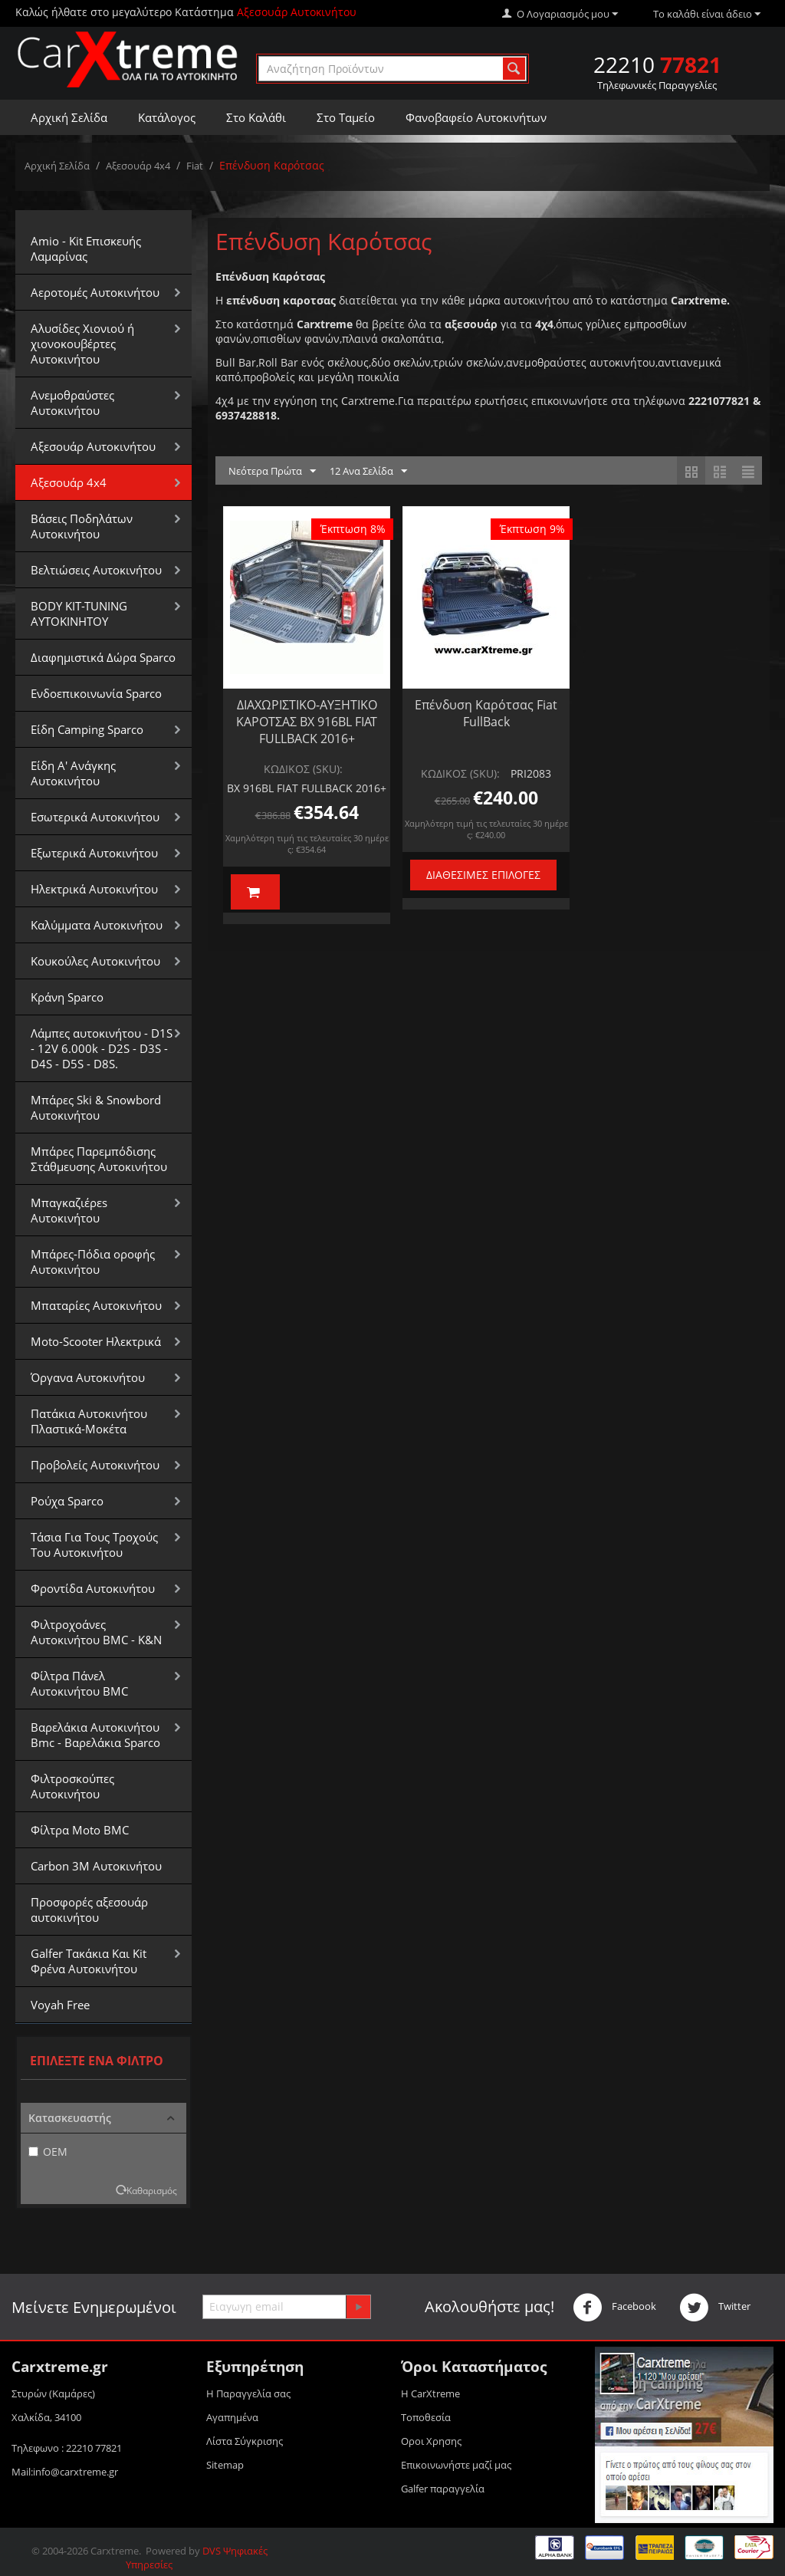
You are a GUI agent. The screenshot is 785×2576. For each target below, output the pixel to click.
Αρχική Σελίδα (69, 117)
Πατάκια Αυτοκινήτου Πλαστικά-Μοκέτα (89, 1421)
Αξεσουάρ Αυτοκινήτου (93, 446)
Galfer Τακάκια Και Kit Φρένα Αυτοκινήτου (88, 1961)
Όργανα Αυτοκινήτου (88, 1377)
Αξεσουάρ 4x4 (138, 166)
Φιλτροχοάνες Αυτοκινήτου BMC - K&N (96, 1632)
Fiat (194, 166)
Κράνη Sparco (67, 997)
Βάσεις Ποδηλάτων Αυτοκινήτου (82, 526)
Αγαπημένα (232, 2417)
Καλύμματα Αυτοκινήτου (97, 925)
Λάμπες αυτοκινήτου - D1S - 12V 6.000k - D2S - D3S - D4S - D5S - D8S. (101, 1048)
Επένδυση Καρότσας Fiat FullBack (486, 713)
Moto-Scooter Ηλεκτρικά (96, 1341)
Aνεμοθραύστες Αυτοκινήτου (72, 402)
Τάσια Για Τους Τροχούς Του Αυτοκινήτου (94, 1544)
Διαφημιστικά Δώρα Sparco (103, 657)
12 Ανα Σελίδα (368, 471)
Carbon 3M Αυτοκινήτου (96, 1866)
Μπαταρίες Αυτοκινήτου (96, 1305)
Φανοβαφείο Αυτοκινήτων (476, 117)
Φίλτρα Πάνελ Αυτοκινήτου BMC (79, 1683)
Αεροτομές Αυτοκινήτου (95, 292)
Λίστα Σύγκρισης (244, 2441)
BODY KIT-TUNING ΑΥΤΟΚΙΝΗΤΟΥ (79, 613)
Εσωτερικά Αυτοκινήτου (95, 816)
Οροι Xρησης (431, 2441)
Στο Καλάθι (256, 117)
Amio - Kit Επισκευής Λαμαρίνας (86, 248)
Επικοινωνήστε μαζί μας (456, 2465)
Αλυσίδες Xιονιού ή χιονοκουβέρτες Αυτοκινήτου (82, 344)
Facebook (614, 2307)
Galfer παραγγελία (442, 2488)
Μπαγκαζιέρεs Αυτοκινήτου (69, 1210)
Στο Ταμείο (346, 117)
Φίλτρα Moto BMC (80, 1829)
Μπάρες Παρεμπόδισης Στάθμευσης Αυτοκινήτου (99, 1158)
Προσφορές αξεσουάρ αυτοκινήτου (89, 1909)
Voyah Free (60, 2004)
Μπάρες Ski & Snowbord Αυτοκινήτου (96, 1107)
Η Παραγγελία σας (248, 2393)
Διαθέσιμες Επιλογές (483, 874)
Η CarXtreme (430, 2393)
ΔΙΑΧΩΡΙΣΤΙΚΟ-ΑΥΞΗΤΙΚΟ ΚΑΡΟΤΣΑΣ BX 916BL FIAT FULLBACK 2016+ (306, 721)
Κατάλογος (166, 117)
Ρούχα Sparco (67, 1500)
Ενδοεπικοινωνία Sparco (96, 693)
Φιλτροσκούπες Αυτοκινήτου (72, 1786)
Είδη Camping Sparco (87, 729)
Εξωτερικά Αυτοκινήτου (94, 852)
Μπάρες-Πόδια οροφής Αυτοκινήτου (93, 1261)
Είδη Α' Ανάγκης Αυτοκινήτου (73, 773)
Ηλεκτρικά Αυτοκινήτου (94, 889)
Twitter (715, 2307)
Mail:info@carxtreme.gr (64, 2472)
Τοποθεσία (426, 2417)
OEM (47, 2151)
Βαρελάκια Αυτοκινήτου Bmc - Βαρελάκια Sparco (95, 1734)
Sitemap (225, 2465)
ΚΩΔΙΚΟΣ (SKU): (303, 769)
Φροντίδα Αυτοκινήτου (93, 1588)
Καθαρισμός (151, 2190)
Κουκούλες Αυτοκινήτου (95, 961)
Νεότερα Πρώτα (272, 471)
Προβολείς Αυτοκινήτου (95, 1464)
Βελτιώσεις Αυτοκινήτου (96, 569)
